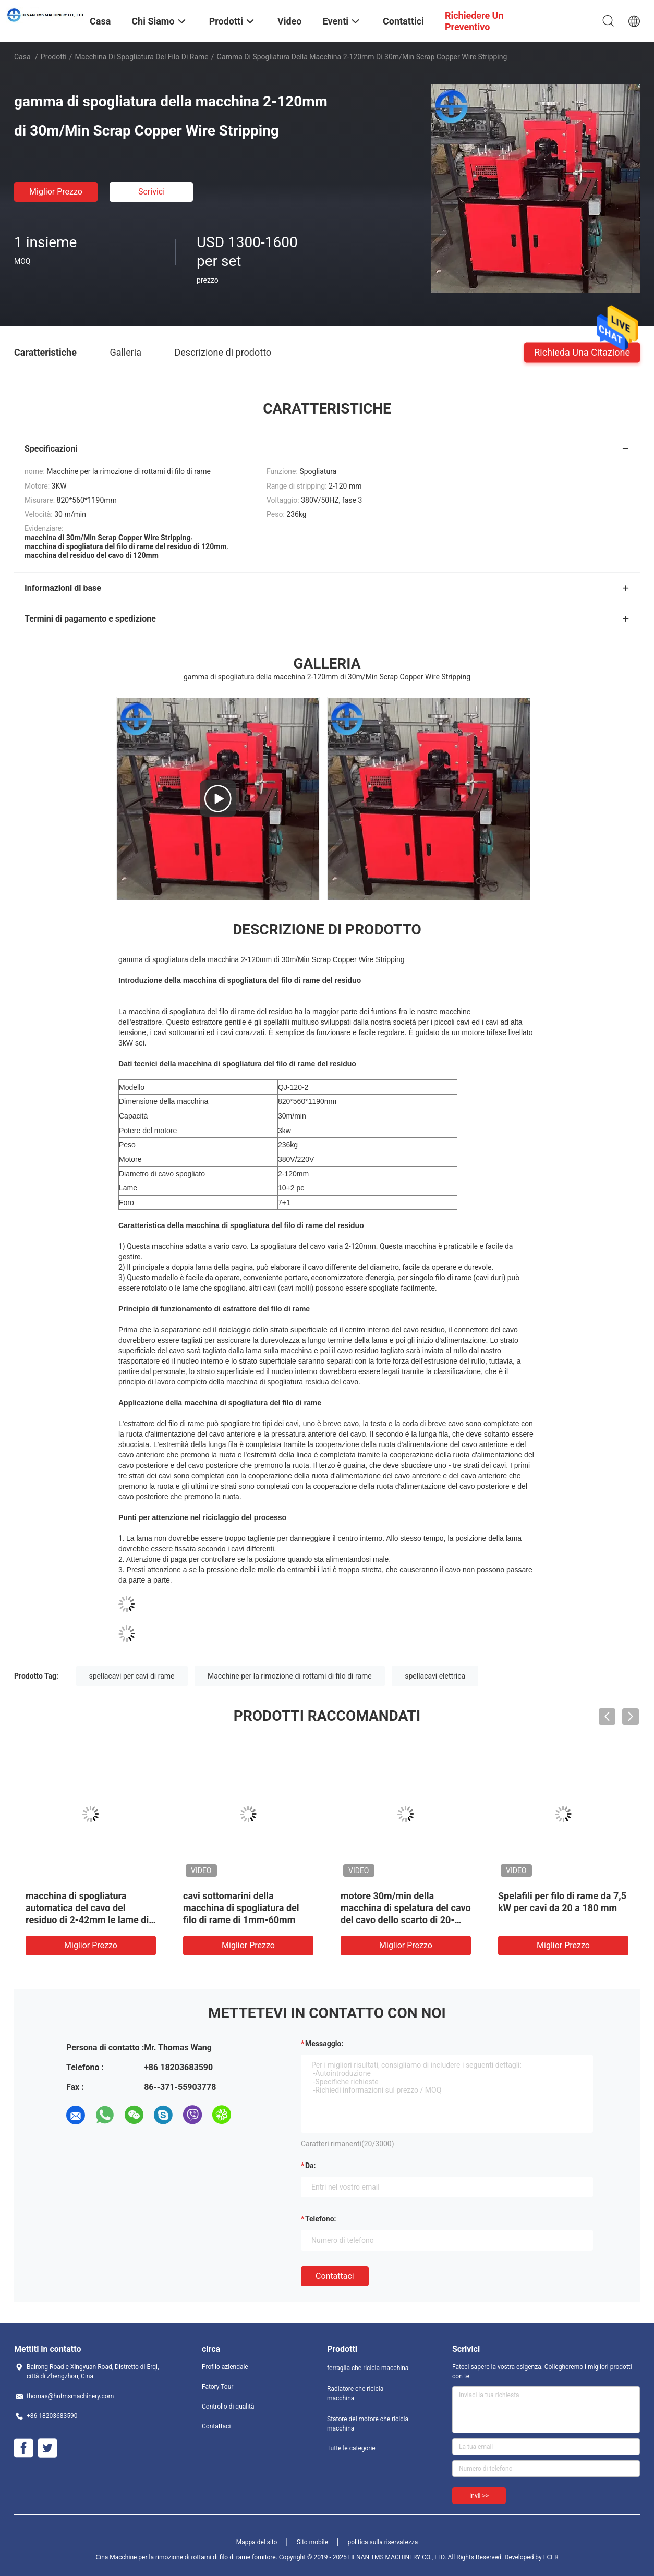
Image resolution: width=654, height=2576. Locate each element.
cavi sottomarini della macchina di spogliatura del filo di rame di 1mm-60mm (241, 1907)
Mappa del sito (256, 2542)
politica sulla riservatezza (382, 2542)
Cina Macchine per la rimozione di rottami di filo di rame (172, 2557)
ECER (551, 2557)
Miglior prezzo (55, 192)
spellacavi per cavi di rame (132, 1676)
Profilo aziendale (225, 2367)
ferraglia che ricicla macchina (367, 2368)
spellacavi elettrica (435, 1676)
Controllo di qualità (228, 2406)
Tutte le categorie (351, 2448)
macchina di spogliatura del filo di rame (142, 57)
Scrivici (151, 192)
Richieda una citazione (582, 351)
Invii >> (479, 2495)
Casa (22, 57)
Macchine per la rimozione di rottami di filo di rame (290, 1676)
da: (310, 2165)
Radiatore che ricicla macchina (355, 2393)
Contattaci (335, 2276)
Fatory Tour (217, 2386)
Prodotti (54, 57)
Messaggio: (324, 2043)
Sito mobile (312, 2542)
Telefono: (320, 2219)
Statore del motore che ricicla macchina (367, 2423)
